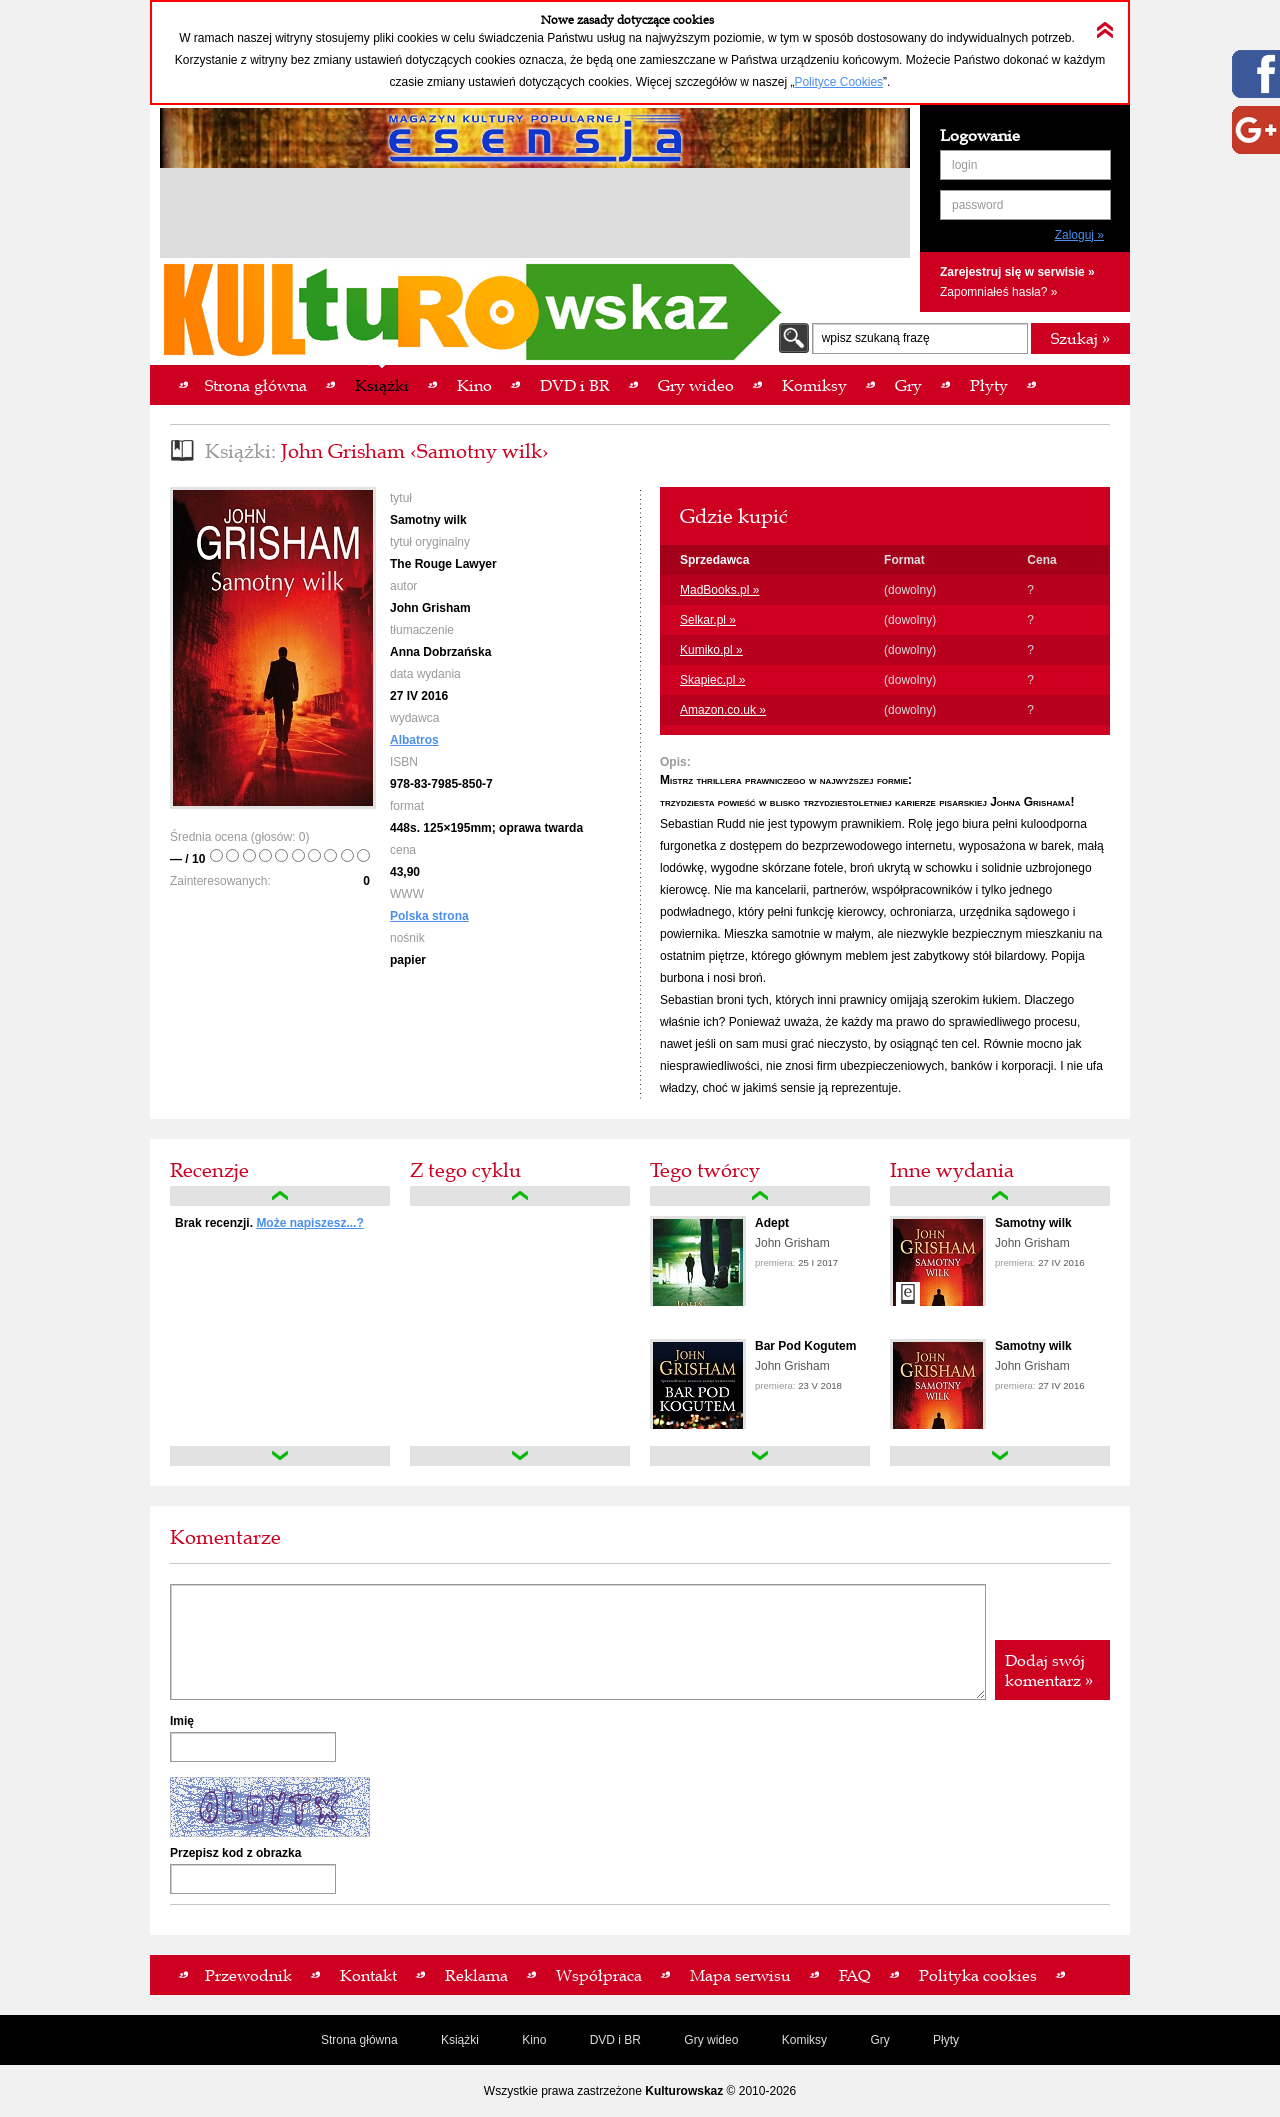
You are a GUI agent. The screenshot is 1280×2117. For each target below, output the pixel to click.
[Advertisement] (535, 216)
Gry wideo (711, 2040)
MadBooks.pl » (719, 590)
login (964, 165)
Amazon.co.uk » (723, 710)
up (280, 1196)
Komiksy (804, 2040)
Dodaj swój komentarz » (1049, 1670)
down (280, 1456)
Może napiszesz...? (309, 1223)
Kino (534, 2040)
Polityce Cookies (838, 82)
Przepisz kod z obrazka (235, 1853)
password (977, 205)
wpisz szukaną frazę (876, 338)
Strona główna (359, 2040)
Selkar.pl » (708, 620)
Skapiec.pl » (712, 680)
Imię (182, 1721)
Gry (879, 2040)
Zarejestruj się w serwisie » (1017, 272)
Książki (460, 2040)
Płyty (946, 2040)
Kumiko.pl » (711, 650)
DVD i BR (615, 2040)
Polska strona (429, 916)
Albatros (414, 740)
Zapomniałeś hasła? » (998, 292)
